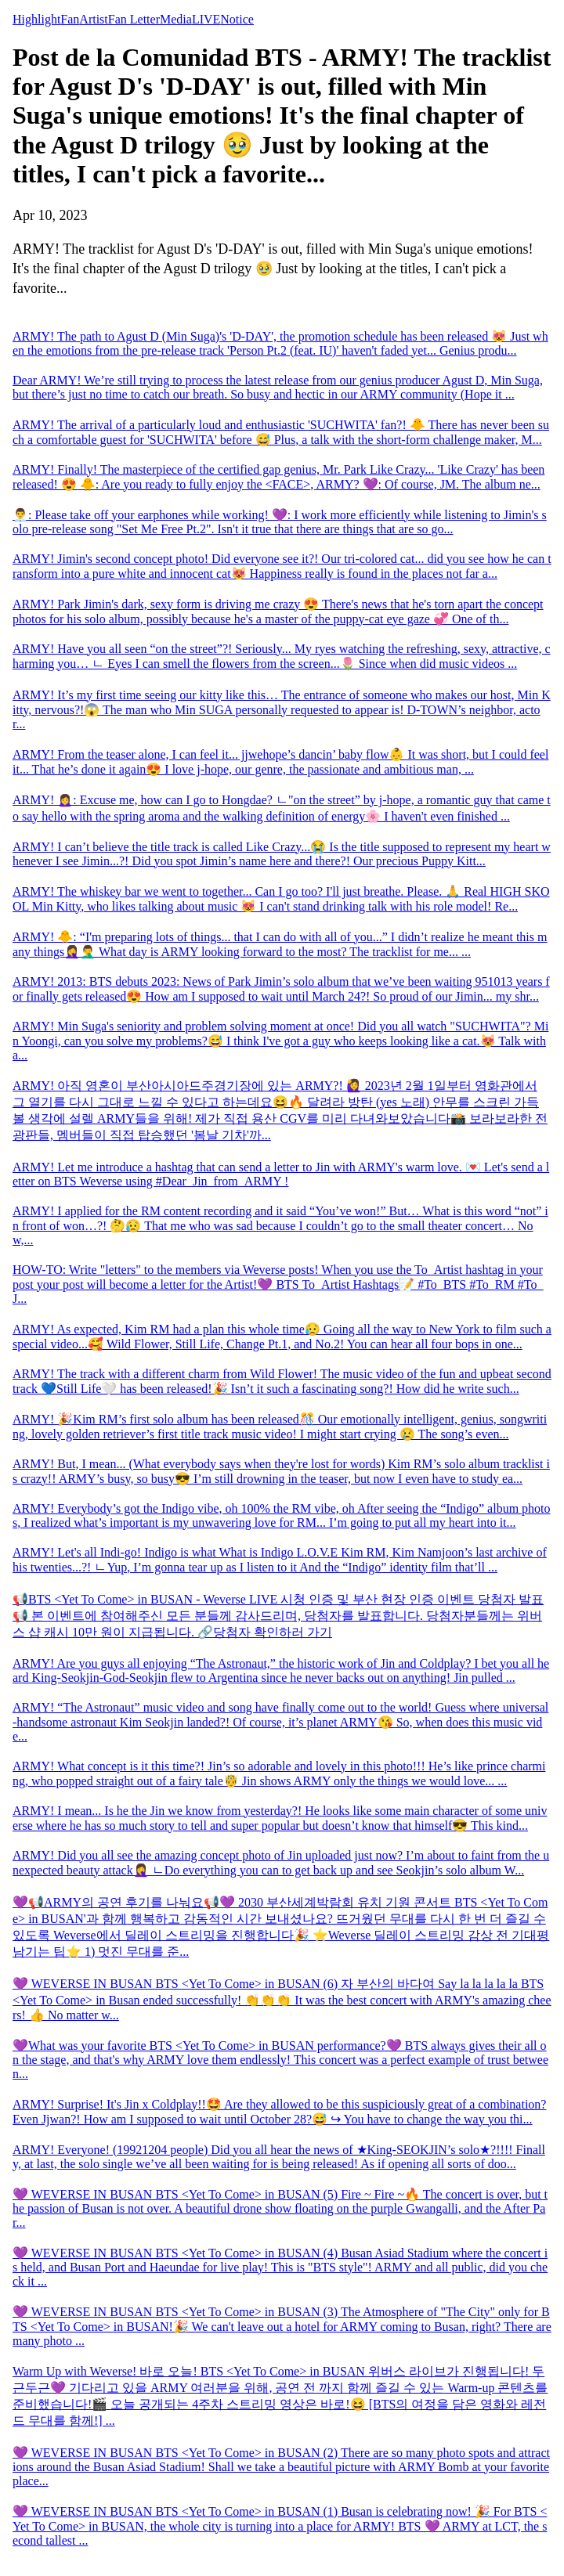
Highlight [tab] (36, 19)
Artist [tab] (93, 19)
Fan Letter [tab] (134, 19)
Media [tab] (176, 19)
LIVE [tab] (206, 19)
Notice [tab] (237, 19)
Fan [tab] (69, 19)
